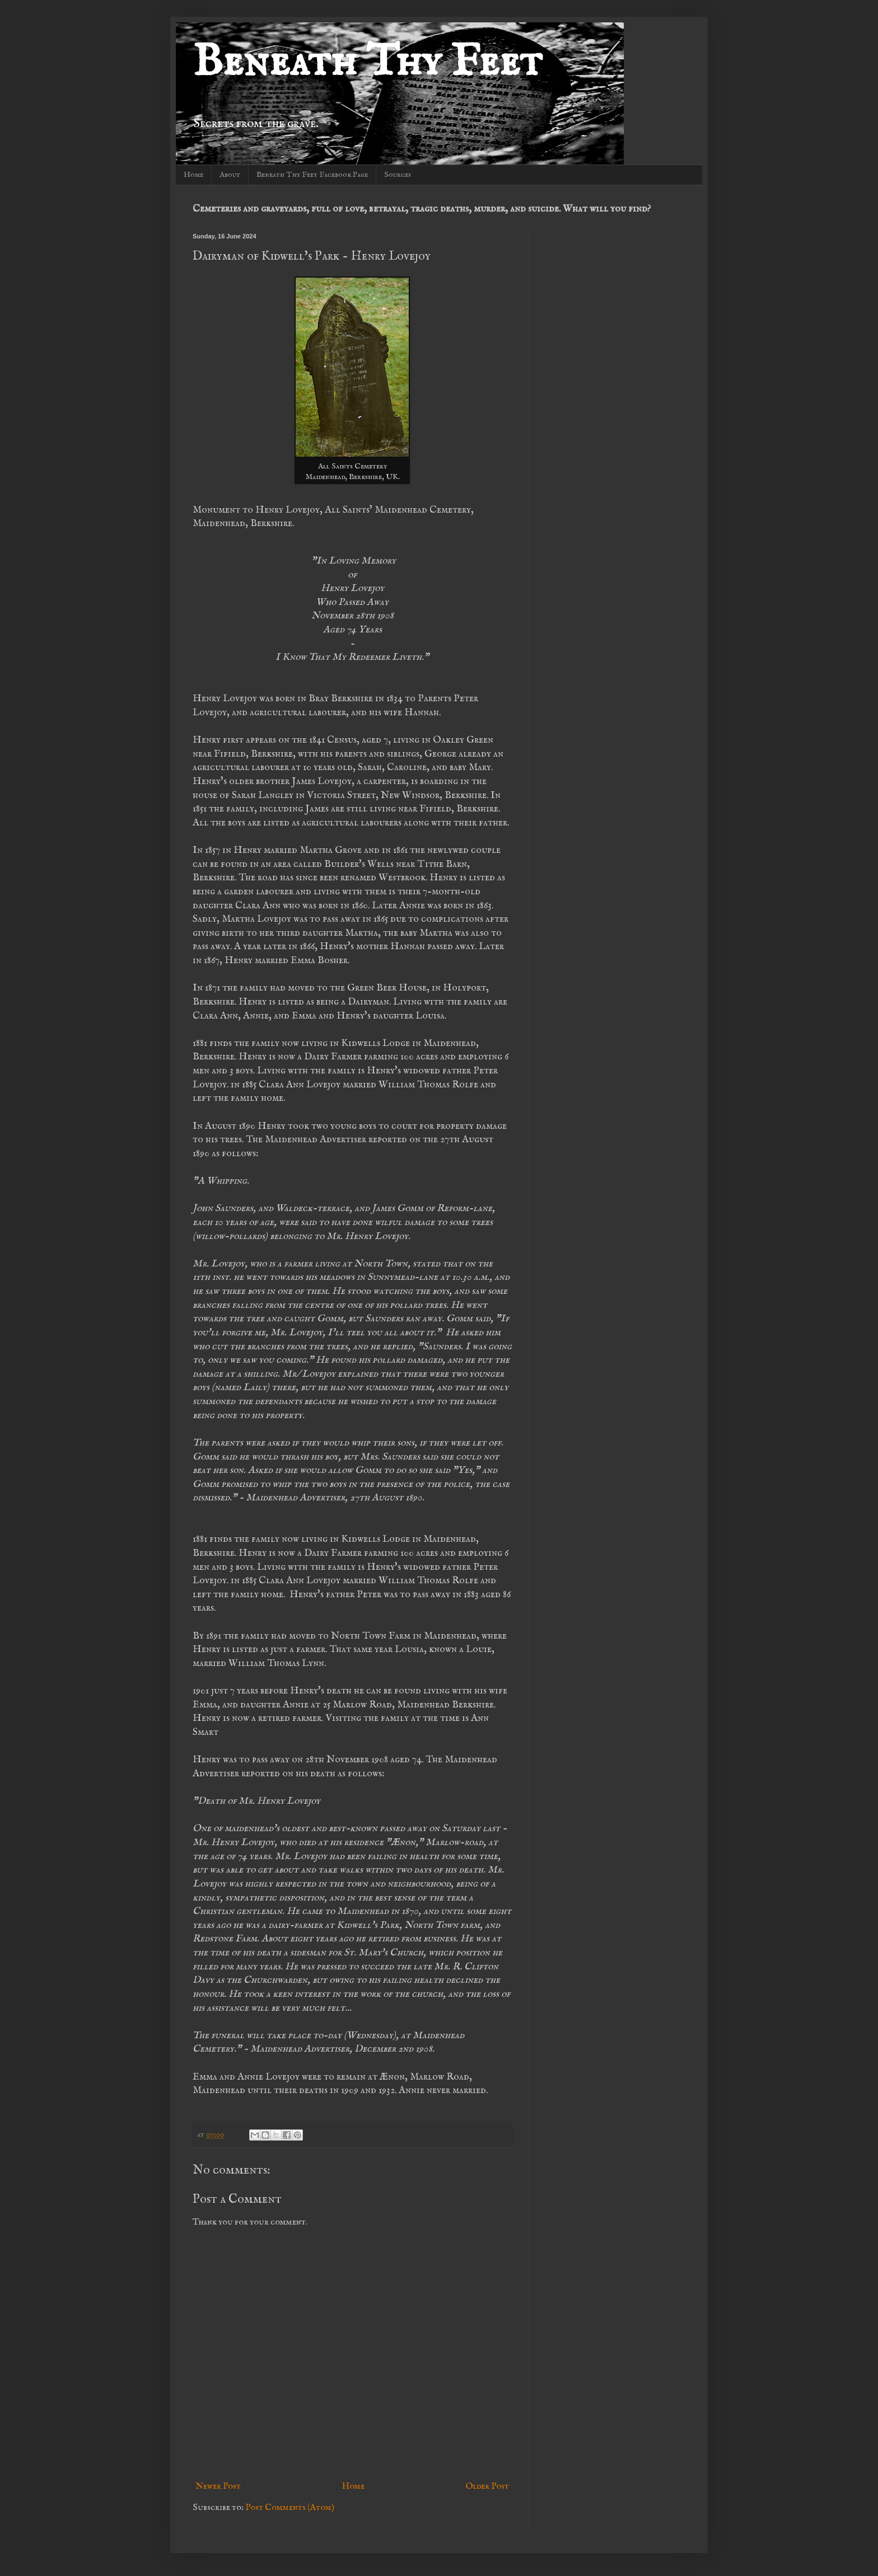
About (230, 175)
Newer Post (218, 2486)
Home (193, 175)
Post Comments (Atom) (289, 2507)
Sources (397, 175)
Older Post (487, 2486)
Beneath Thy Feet (367, 63)
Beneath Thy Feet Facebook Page (312, 175)
